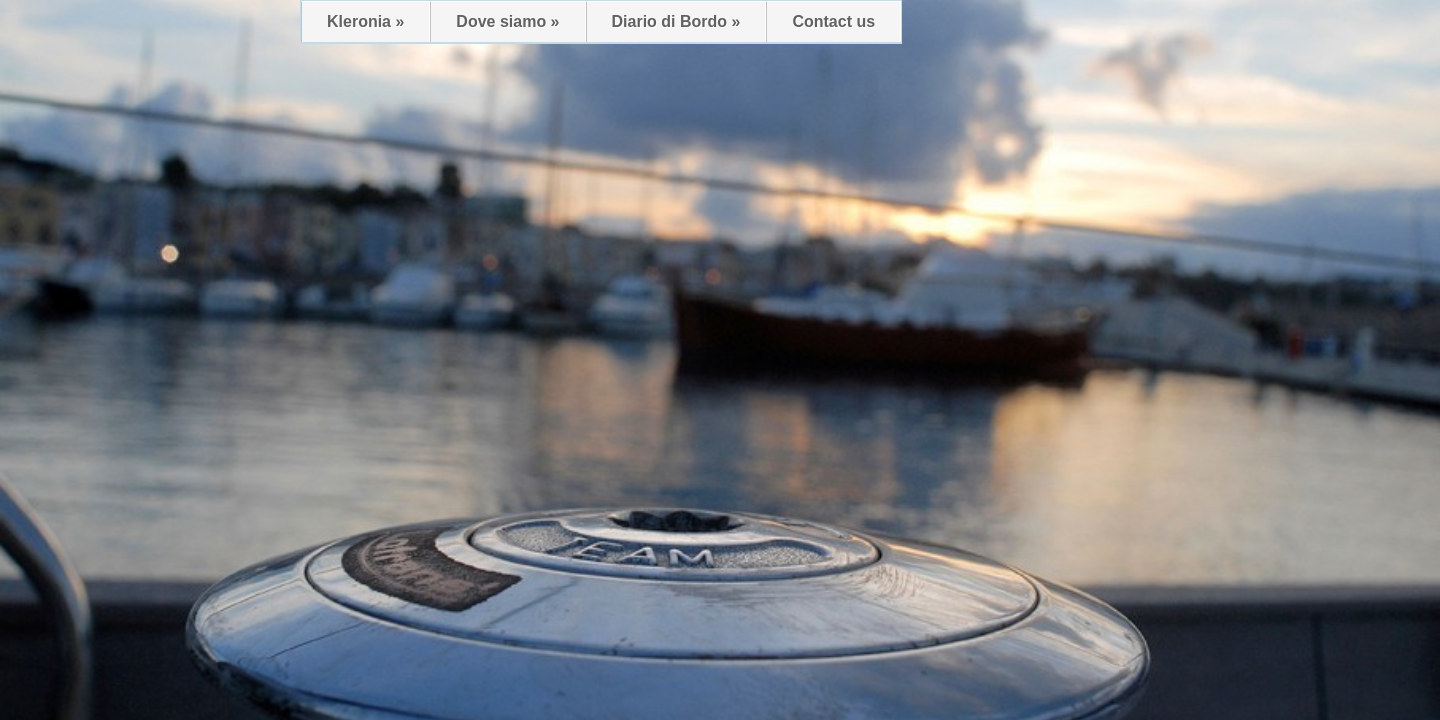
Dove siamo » (507, 21)
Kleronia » (365, 21)
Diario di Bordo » (676, 21)
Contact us (833, 21)
